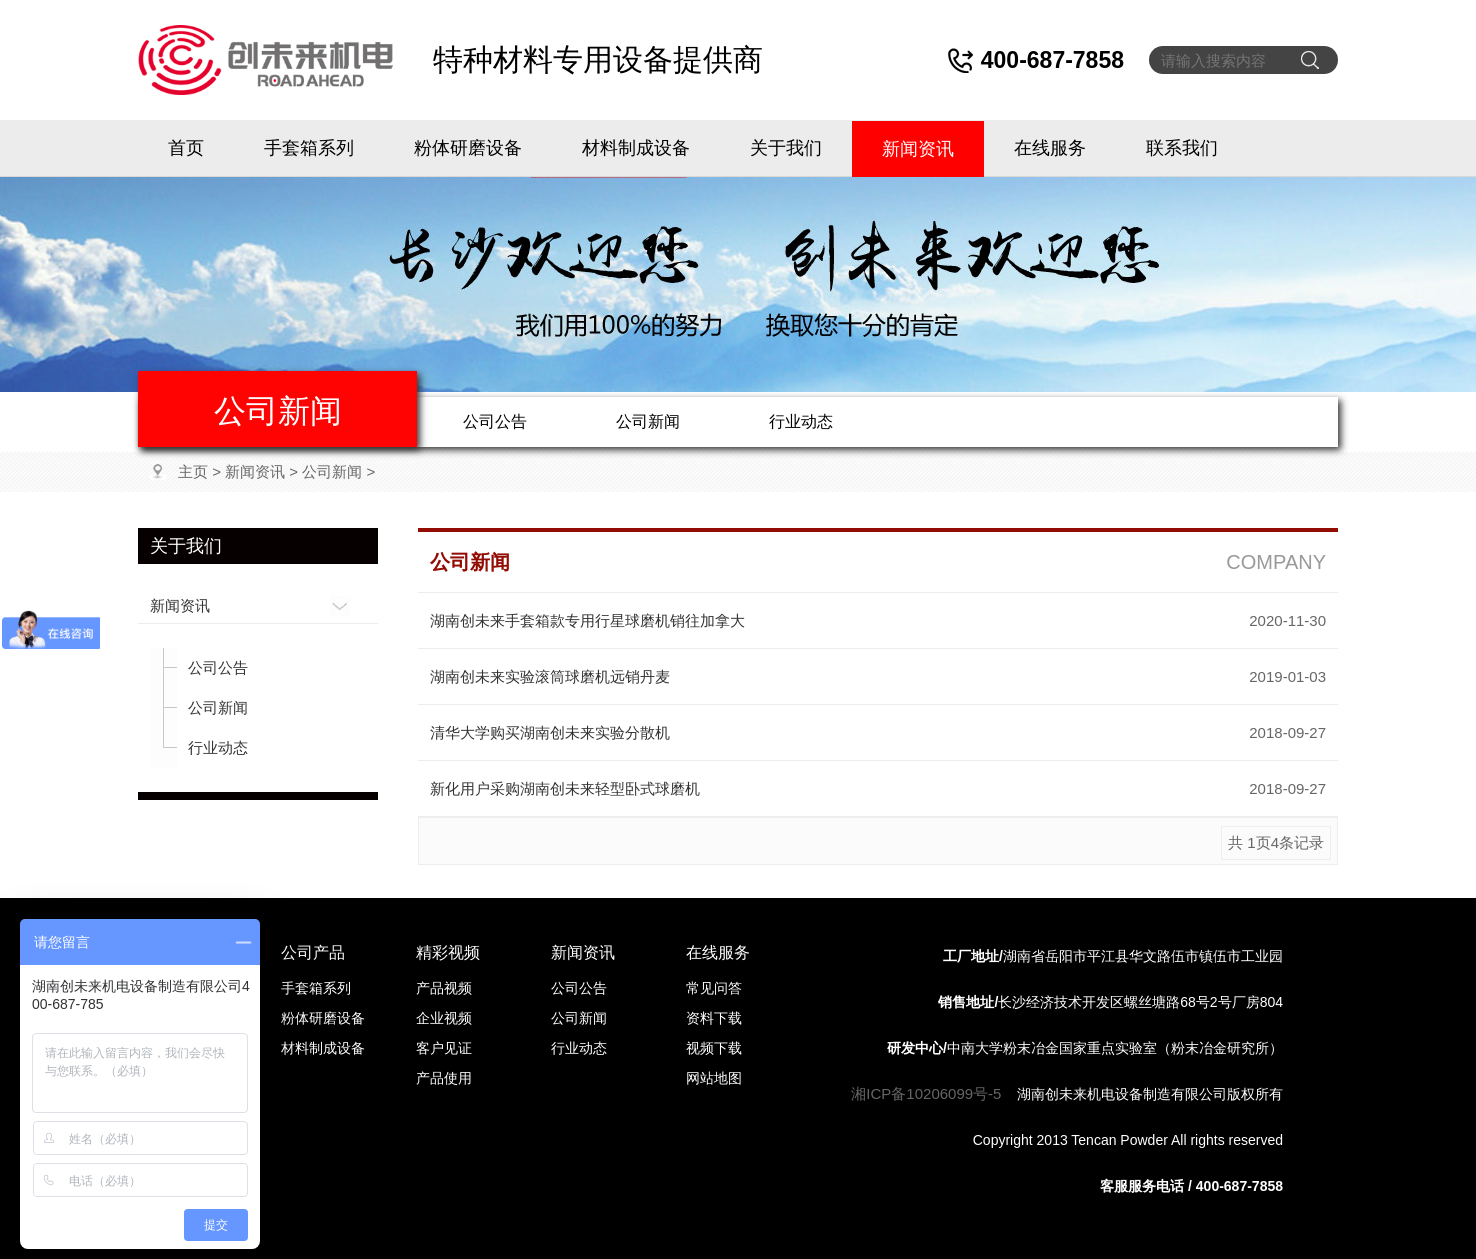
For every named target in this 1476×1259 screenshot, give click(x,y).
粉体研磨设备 (468, 148)
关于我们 (786, 148)
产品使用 (444, 1078)
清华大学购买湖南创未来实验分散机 (550, 732)
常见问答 (714, 988)
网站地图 (714, 1078)
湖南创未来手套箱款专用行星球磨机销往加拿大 (587, 620)
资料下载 (714, 1018)
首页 (186, 148)
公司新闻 (648, 421)
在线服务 (1050, 148)
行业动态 (801, 421)
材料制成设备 (636, 148)
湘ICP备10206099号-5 (926, 1093)
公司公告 (495, 421)
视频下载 (714, 1048)
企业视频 (444, 1018)
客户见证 (444, 1048)
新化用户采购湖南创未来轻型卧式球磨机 (565, 788)
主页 (193, 471)
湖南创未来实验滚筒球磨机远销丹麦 (550, 676)
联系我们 (1182, 148)
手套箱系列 (309, 148)
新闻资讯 (918, 149)
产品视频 (444, 988)
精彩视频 (448, 952)
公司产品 (313, 952)
